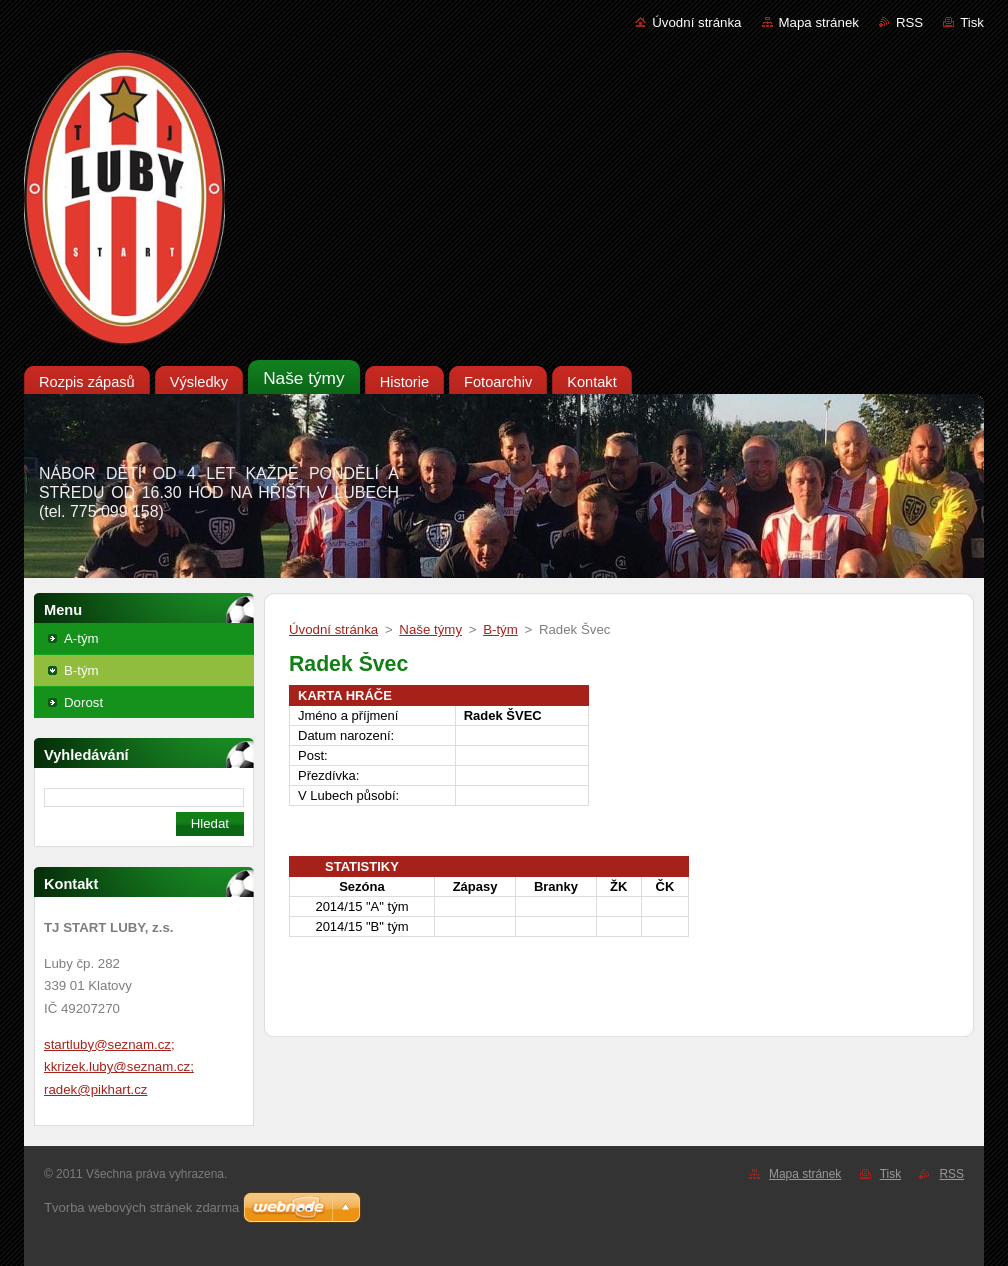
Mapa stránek (819, 22)
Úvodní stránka (696, 22)
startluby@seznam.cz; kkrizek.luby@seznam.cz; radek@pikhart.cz (119, 1067)
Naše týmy (430, 629)
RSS (909, 22)
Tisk (972, 22)
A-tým (81, 638)
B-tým (81, 670)
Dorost (83, 702)
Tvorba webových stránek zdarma (141, 1207)
